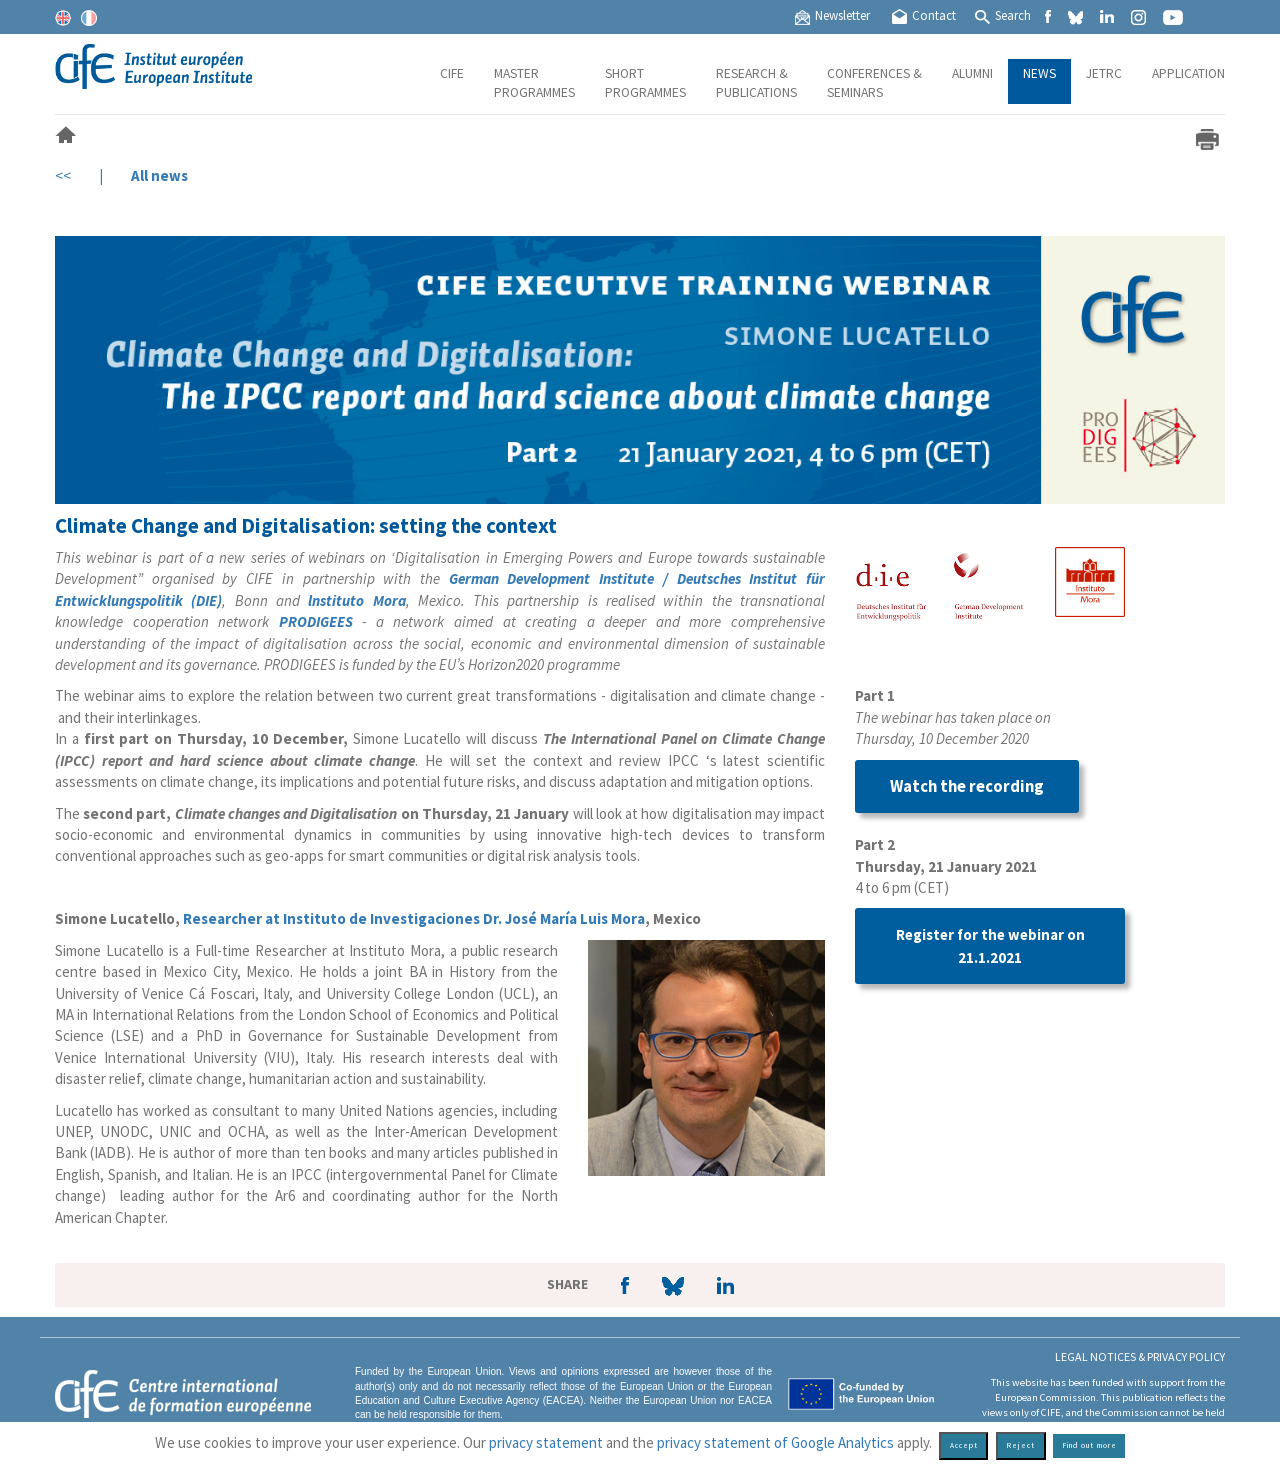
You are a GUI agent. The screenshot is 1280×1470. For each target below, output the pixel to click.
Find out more (1089, 1445)
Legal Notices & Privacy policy (1140, 1356)
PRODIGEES (316, 621)
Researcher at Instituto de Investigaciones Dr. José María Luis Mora (414, 918)
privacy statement (546, 1442)
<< (63, 175)
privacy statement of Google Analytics (775, 1442)
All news (159, 175)
